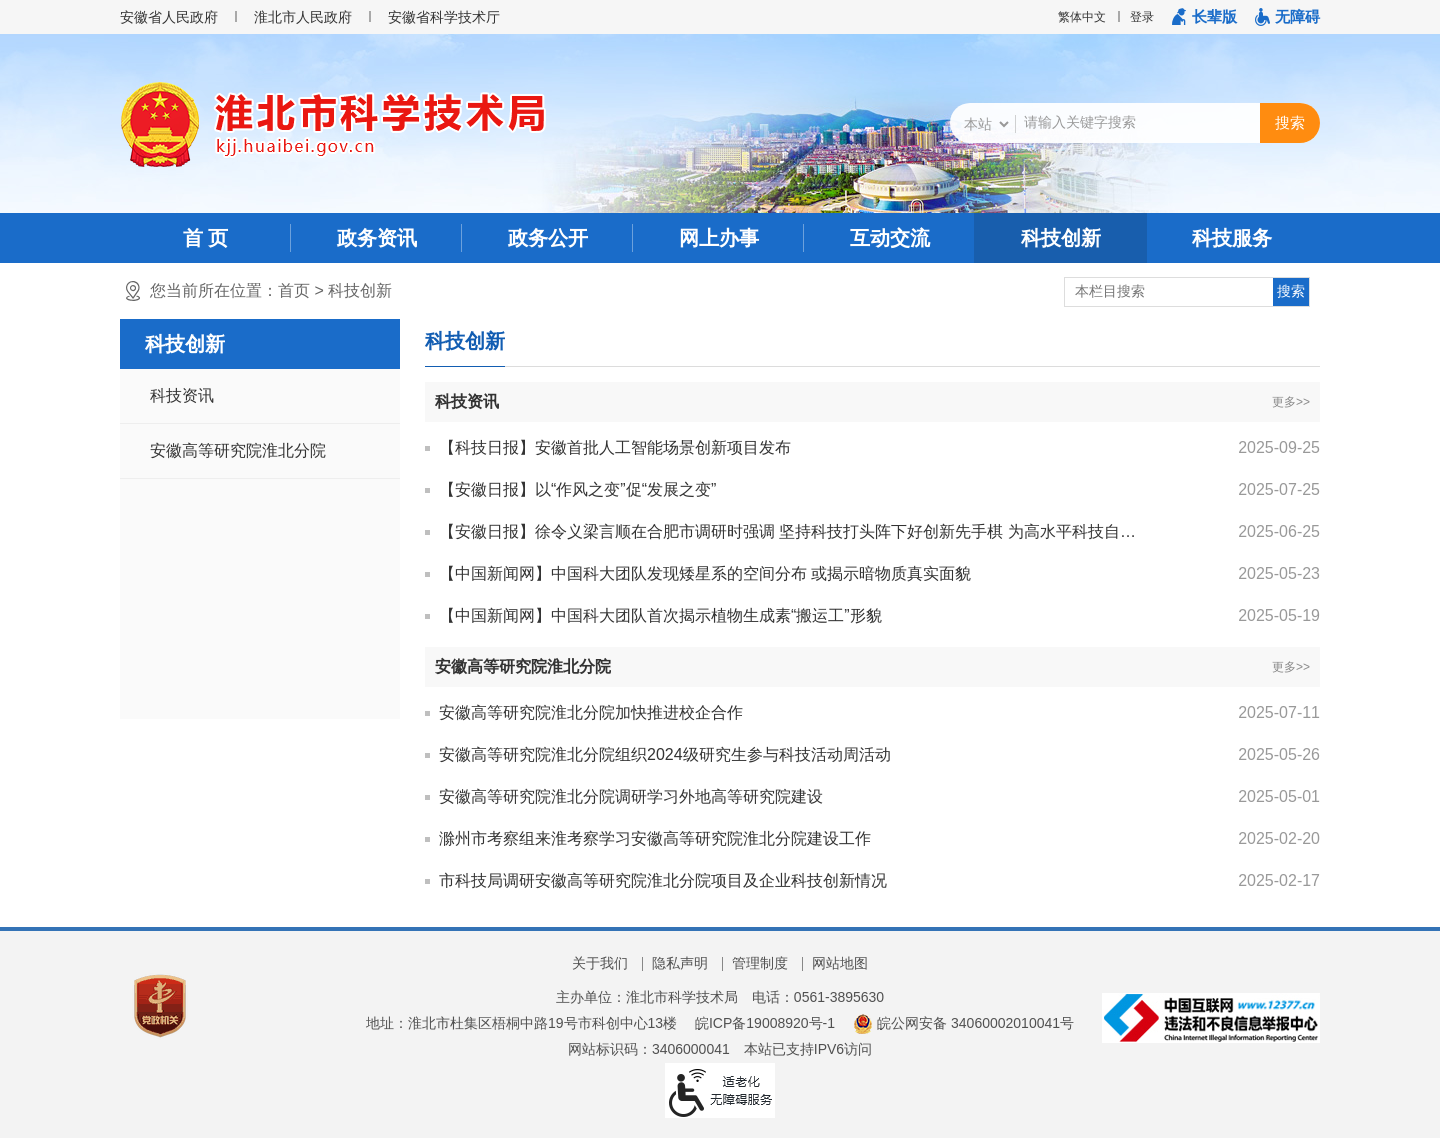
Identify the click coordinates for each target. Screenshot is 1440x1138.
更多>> (1291, 402)
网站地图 (840, 963)
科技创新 (1061, 238)
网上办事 (719, 238)
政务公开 (548, 238)
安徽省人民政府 (169, 17)
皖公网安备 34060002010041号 (963, 1023)
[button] (1204, 17)
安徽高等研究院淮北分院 (238, 450)
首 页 (206, 238)
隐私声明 (680, 963)
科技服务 (1232, 238)
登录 (1142, 17)
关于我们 (600, 963)
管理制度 (760, 963)
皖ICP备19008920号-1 (765, 1023)
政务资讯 (377, 238)
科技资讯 (182, 395)
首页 (294, 290)
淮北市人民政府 (303, 17)
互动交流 (890, 238)
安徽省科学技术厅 (444, 17)
